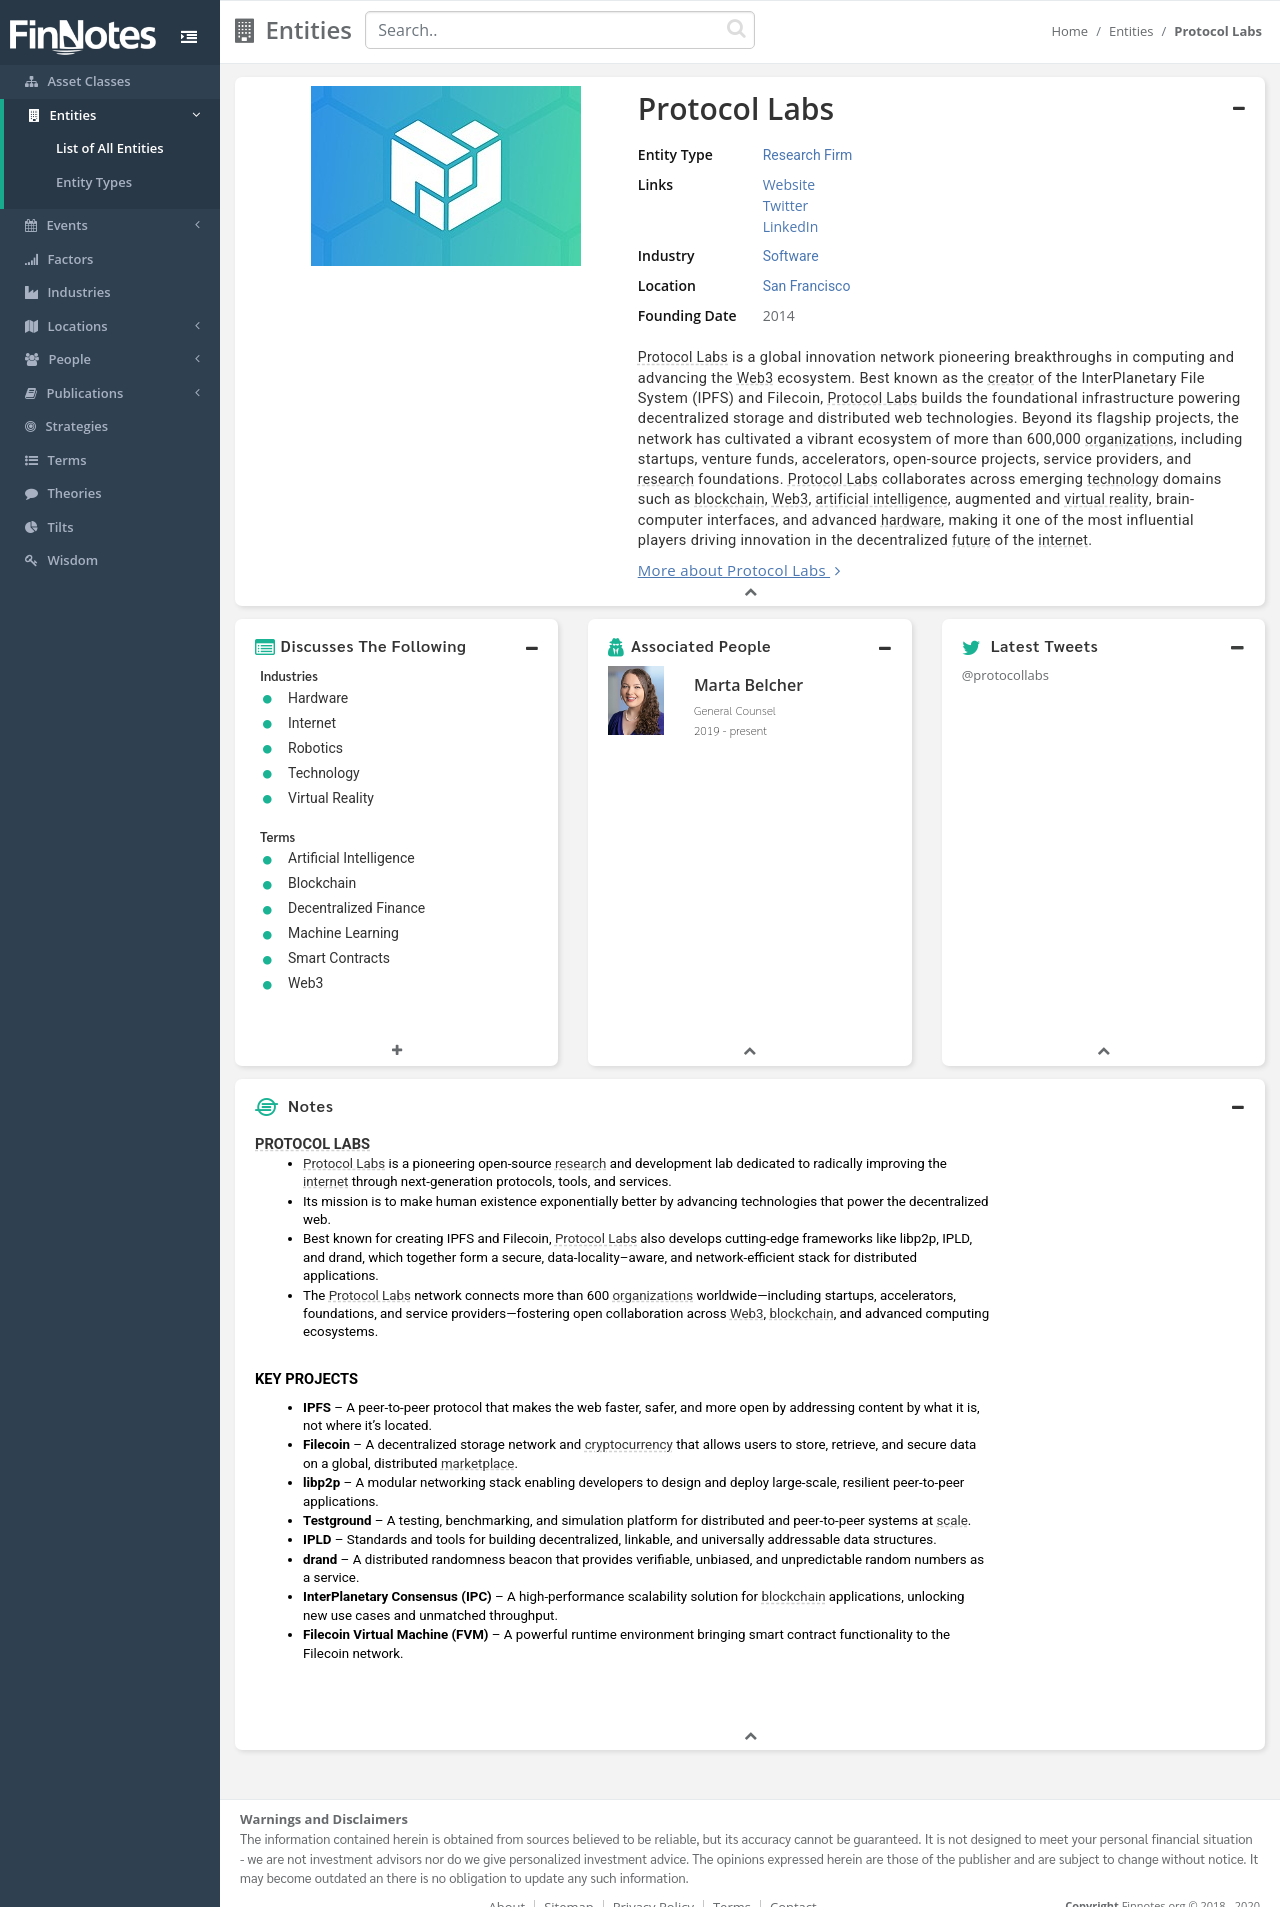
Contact (793, 1887)
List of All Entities (110, 148)
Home (1069, 31)
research (650, 459)
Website (696, 184)
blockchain (577, 479)
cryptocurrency (629, 1424)
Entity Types (94, 182)
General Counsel (735, 690)
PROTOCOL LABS (312, 1123)
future (541, 520)
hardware (621, 500)
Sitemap (569, 1887)
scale (951, 1500)
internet (633, 520)
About (507, 1887)
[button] (396, 626)
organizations (624, 439)
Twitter (693, 205)
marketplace (478, 1443)
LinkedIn (698, 226)
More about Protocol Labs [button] (616, 550)
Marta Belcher (748, 665)
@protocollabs (1005, 655)
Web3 (540, 378)
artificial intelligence (729, 479)
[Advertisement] (1132, 1405)
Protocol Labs (567, 357)
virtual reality (954, 479)
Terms (732, 1887)
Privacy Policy (653, 1887)
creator (796, 378)
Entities (1131, 31)
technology (1107, 459)
